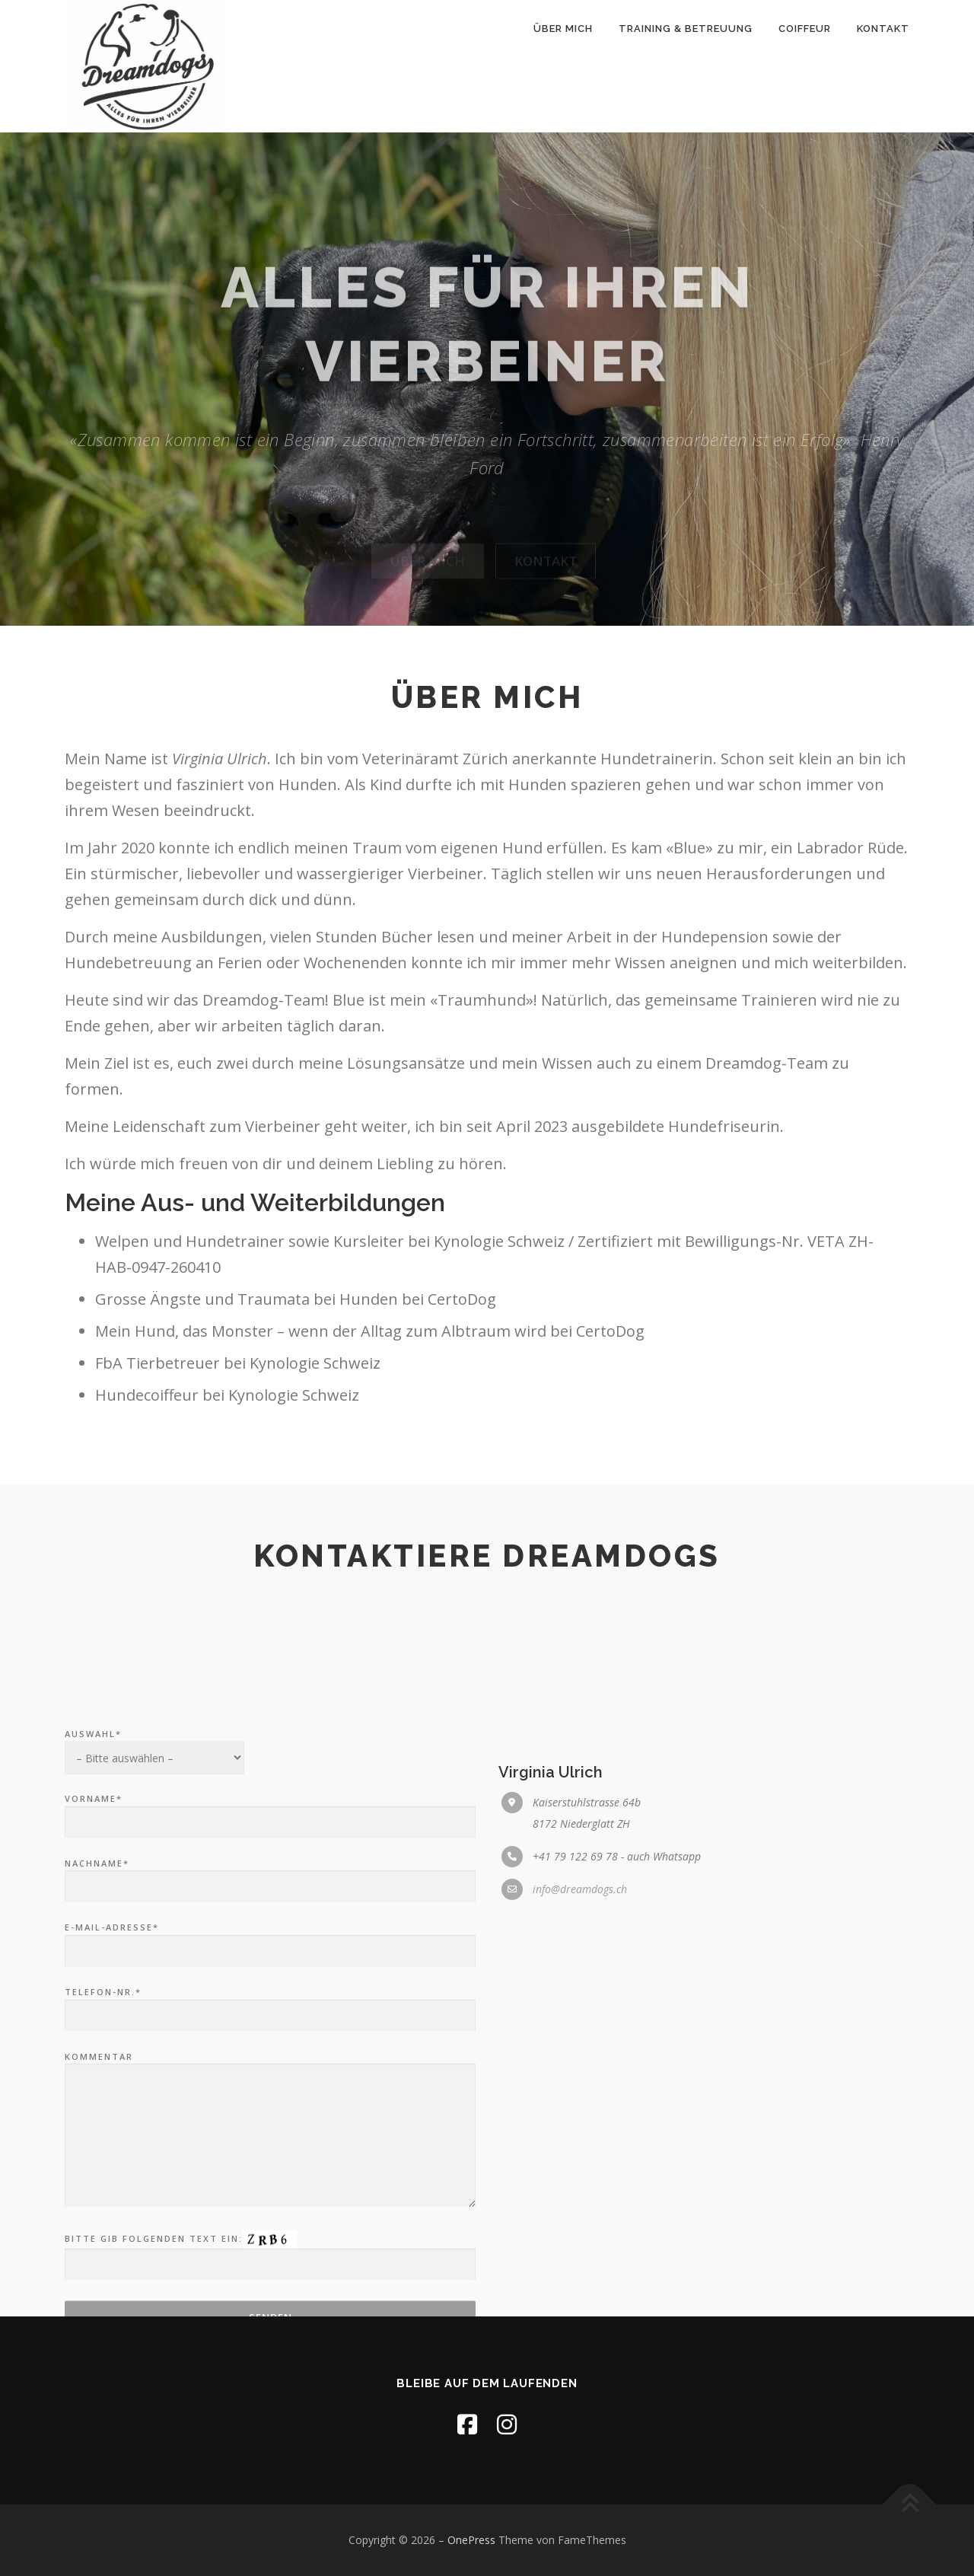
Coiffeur (804, 28)
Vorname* (270, 2038)
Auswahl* (154, 1968)
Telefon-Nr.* (270, 2231)
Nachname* (270, 2101)
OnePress (471, 2540)
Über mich (563, 28)
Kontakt (883, 28)
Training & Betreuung (686, 28)
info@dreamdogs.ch (580, 2116)
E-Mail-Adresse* (270, 2166)
